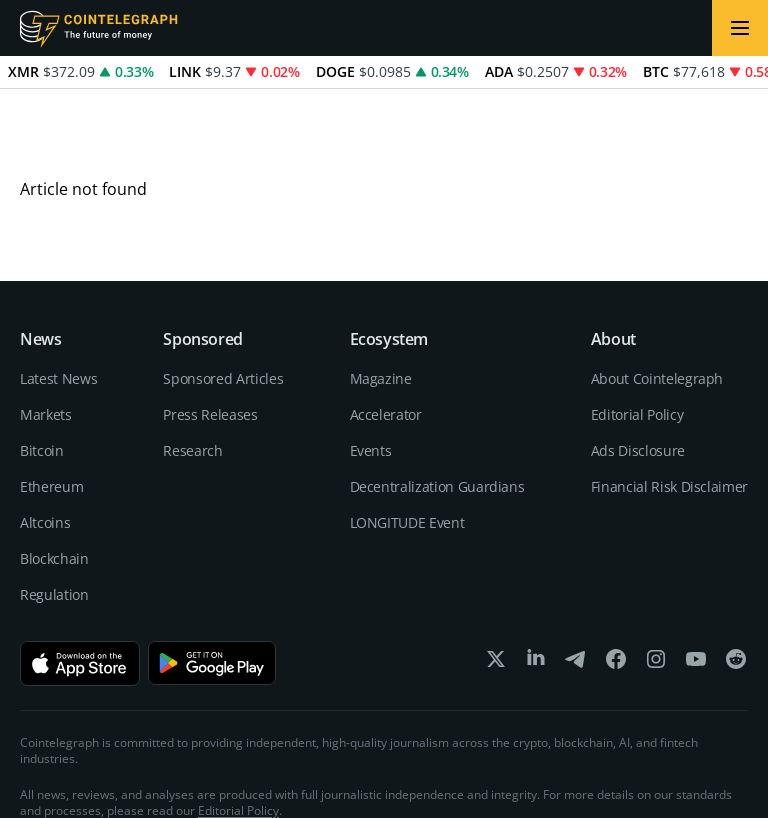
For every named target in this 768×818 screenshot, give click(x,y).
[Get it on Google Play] (212, 590)
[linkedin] (536, 590)
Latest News (58, 305)
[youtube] (696, 590)
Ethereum (51, 413)
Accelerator (386, 341)
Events (371, 377)
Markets (46, 341)
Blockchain (54, 485)
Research (192, 377)
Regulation (54, 521)
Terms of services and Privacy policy (647, 778)
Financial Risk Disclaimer (669, 413)
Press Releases (210, 341)
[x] (496, 590)
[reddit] (736, 590)
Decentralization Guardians (437, 413)
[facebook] (616, 590)
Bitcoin (42, 377)
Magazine (381, 305)
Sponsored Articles (223, 305)
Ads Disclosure (638, 377)
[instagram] (656, 590)
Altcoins (45, 449)
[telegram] (576, 590)
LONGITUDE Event (407, 449)
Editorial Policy (637, 341)
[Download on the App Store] (80, 590)
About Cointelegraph (657, 305)
